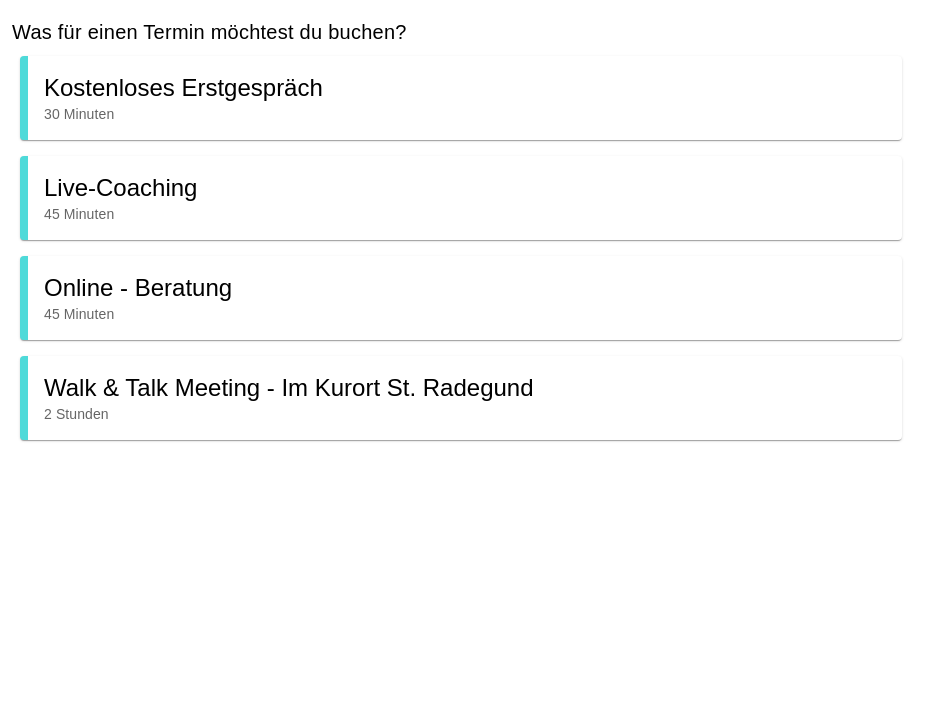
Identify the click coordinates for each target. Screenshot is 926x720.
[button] (461, 98)
